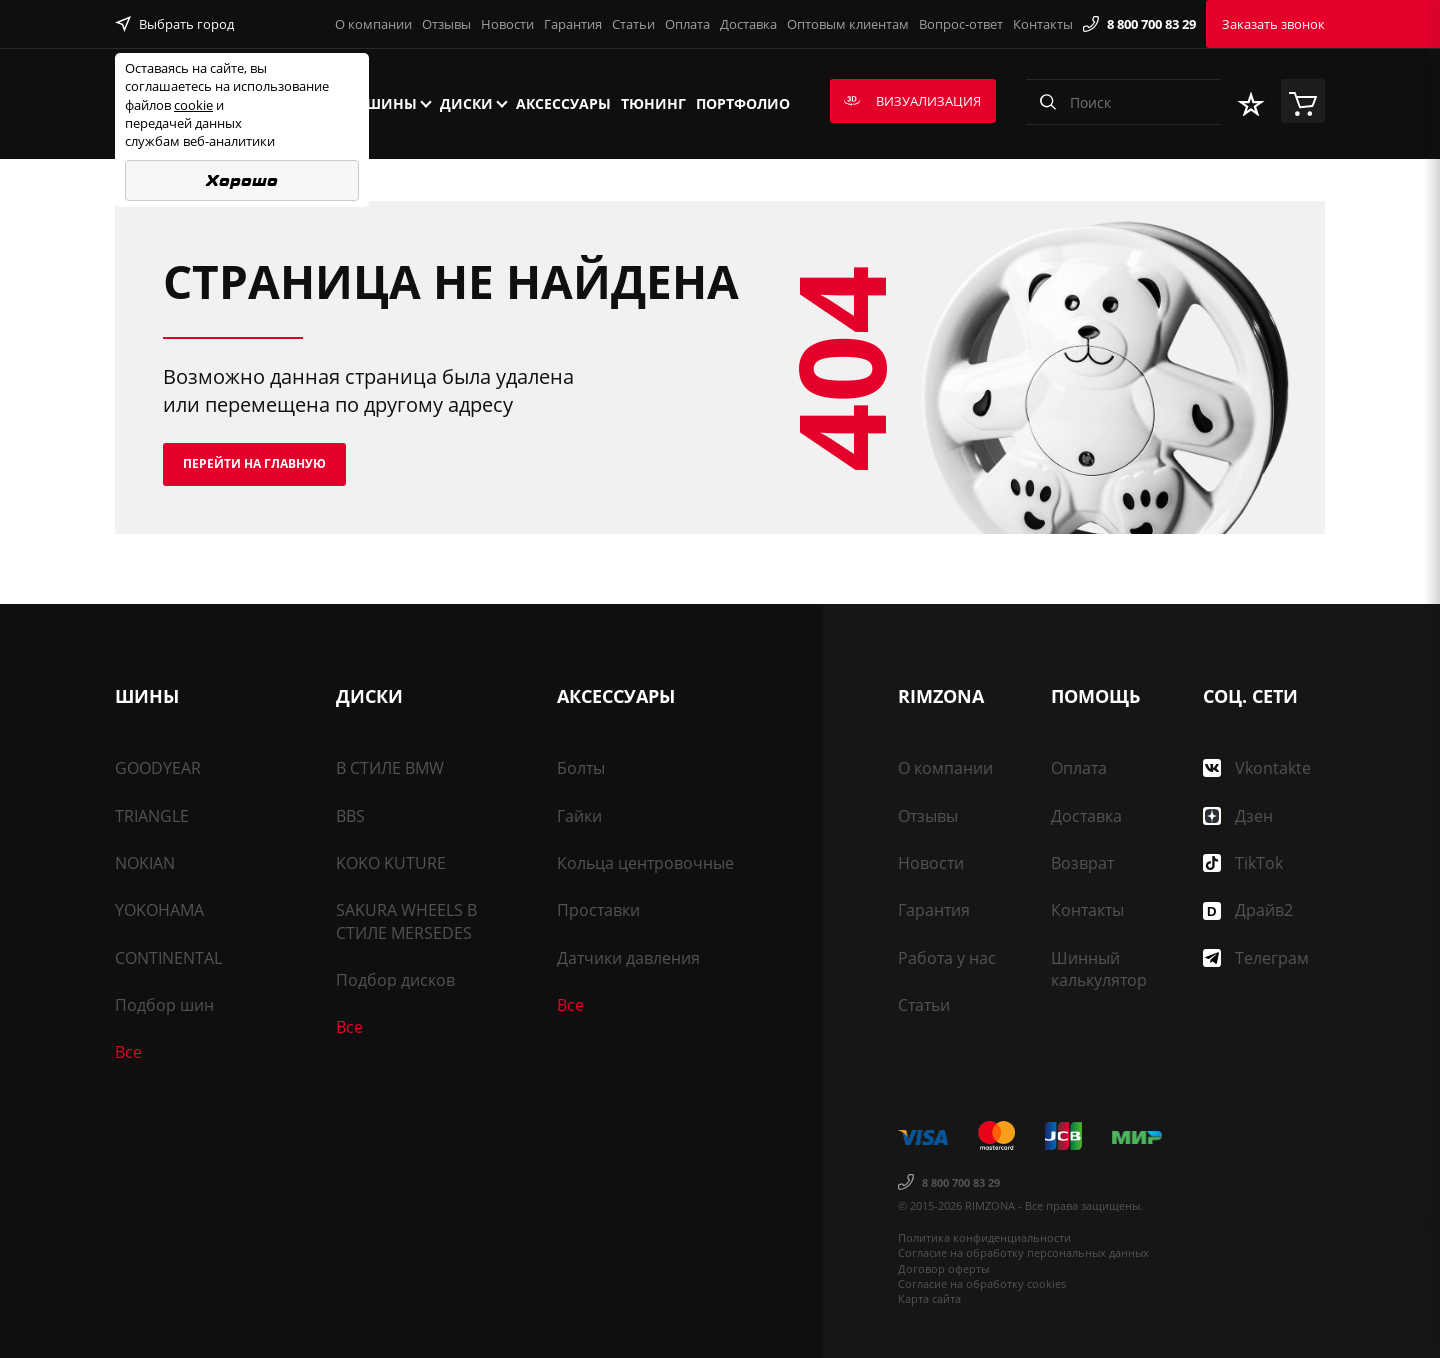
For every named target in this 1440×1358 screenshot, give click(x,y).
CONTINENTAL (168, 958)
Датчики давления (628, 958)
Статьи (633, 24)
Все (128, 1052)
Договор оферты (943, 1268)
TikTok (1243, 863)
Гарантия (573, 24)
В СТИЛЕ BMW (390, 768)
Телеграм (1256, 958)
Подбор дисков (395, 980)
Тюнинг (653, 103)
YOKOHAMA (159, 910)
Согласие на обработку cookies (982, 1283)
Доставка (748, 24)
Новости (507, 24)
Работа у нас (947, 958)
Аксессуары (563, 103)
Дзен (1238, 816)
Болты (581, 768)
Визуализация (912, 101)
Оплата (687, 24)
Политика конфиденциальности (984, 1237)
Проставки (598, 910)
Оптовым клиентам (848, 24)
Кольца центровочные (645, 863)
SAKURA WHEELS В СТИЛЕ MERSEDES (406, 921)
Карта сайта (929, 1298)
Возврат (1082, 863)
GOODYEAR (158, 768)
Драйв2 (1248, 910)
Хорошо (242, 180)
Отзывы (446, 24)
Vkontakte (1257, 768)
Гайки (579, 816)
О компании (373, 24)
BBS (350, 816)
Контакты (1043, 24)
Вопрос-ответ (961, 24)
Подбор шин (164, 1005)
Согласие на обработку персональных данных (1023, 1252)
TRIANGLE (152, 816)
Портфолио (743, 103)
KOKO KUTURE (391, 863)
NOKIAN (145, 863)
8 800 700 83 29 (1139, 24)
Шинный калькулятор (1099, 969)
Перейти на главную (254, 463)
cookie (193, 105)
